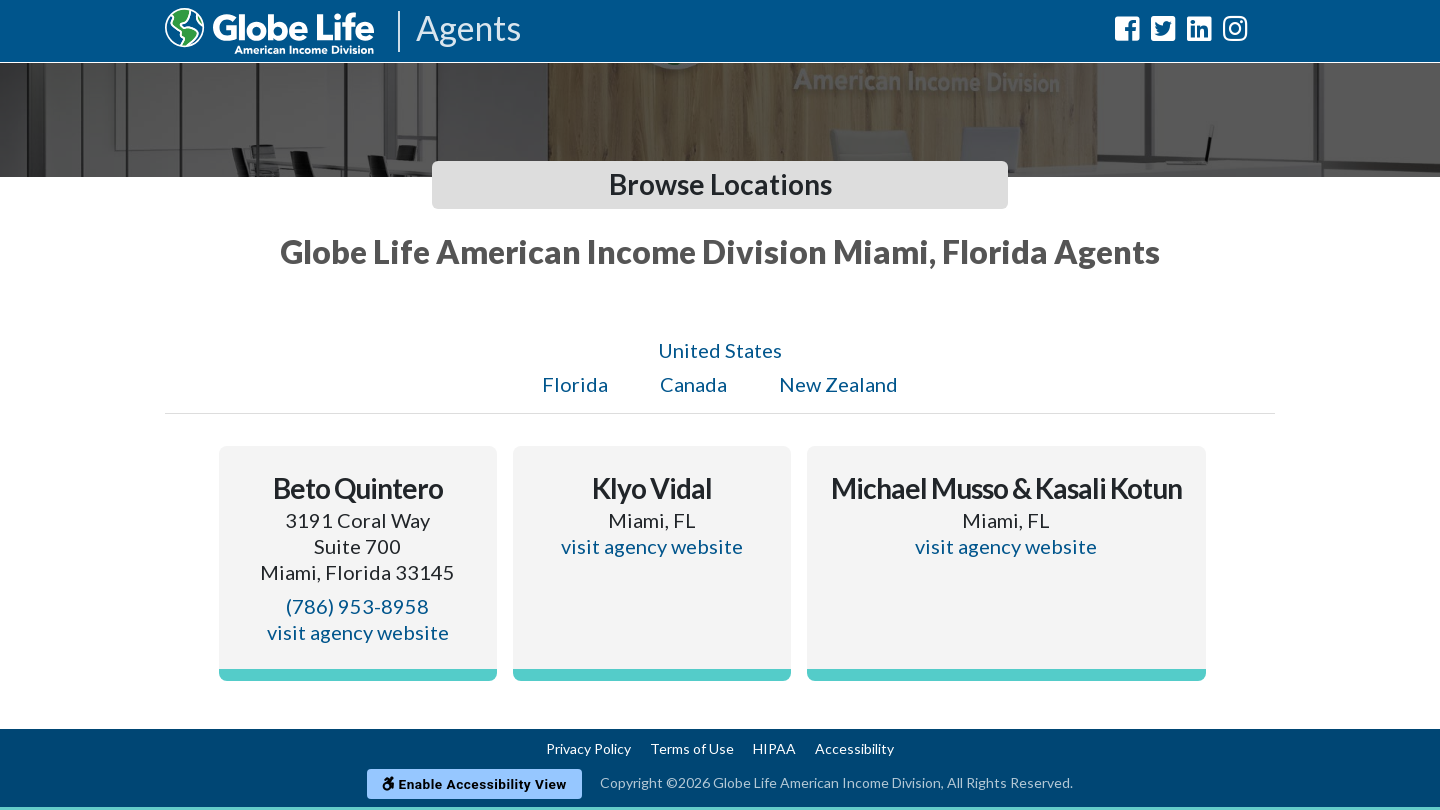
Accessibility (854, 748)
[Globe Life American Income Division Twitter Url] (1163, 32)
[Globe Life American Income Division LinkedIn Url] (1199, 32)
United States (720, 350)
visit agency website (358, 632)
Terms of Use (692, 748)
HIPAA (774, 748)
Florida (575, 384)
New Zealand (838, 384)
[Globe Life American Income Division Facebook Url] (1127, 32)
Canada (693, 384)
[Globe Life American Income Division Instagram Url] (1235, 32)
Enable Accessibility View (474, 784)
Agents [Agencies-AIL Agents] (468, 29)
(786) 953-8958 (357, 606)
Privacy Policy (588, 748)
